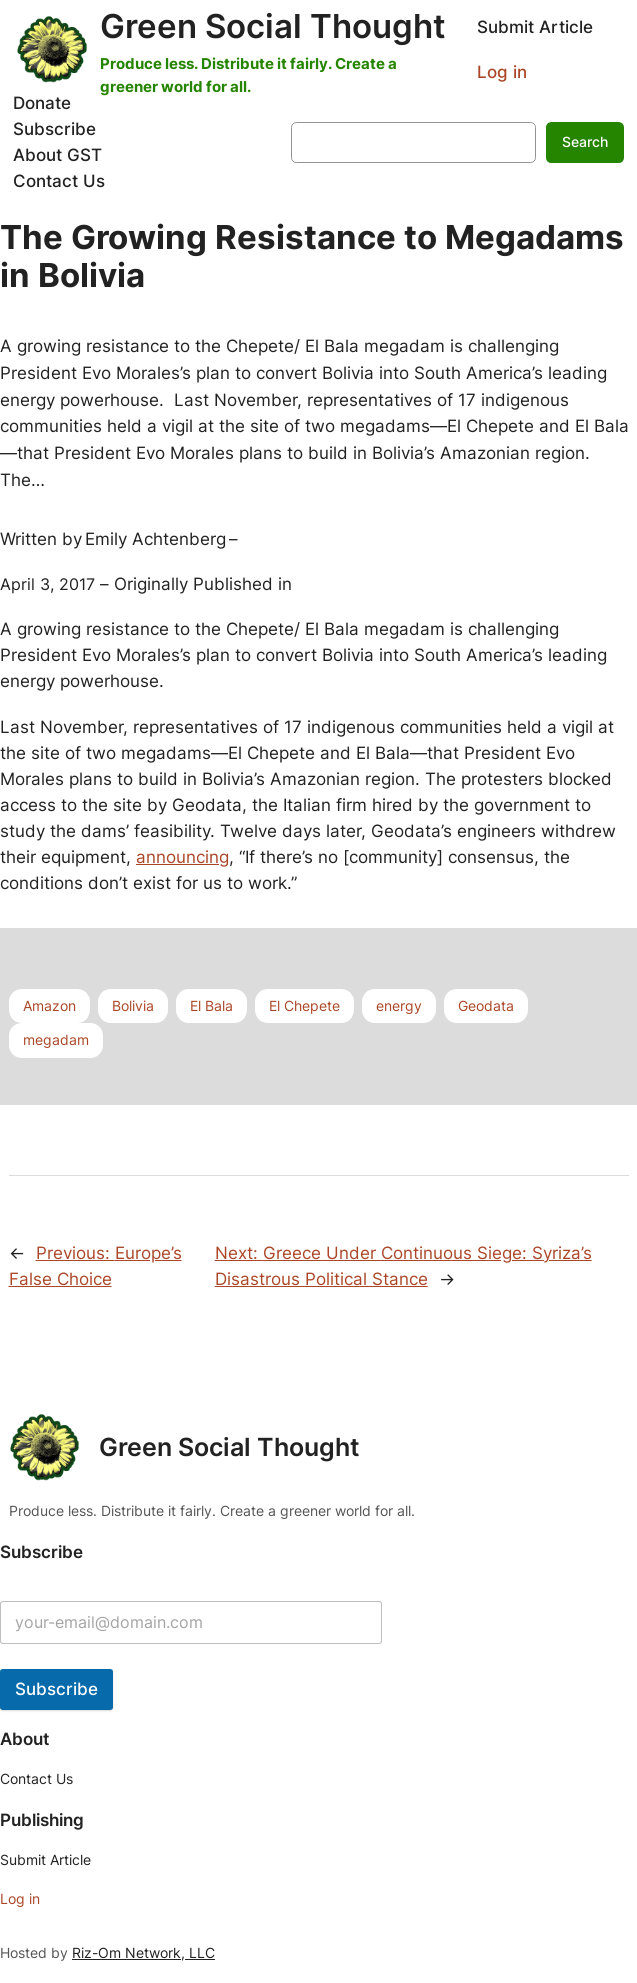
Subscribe (56, 1689)
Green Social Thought (273, 26)
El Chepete (304, 1005)
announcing (182, 857)
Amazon (49, 1005)
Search (585, 141)
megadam (56, 1039)
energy (399, 1005)
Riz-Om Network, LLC (143, 1952)
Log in (502, 72)
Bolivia (133, 1005)
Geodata (486, 1005)
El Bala (211, 1005)
